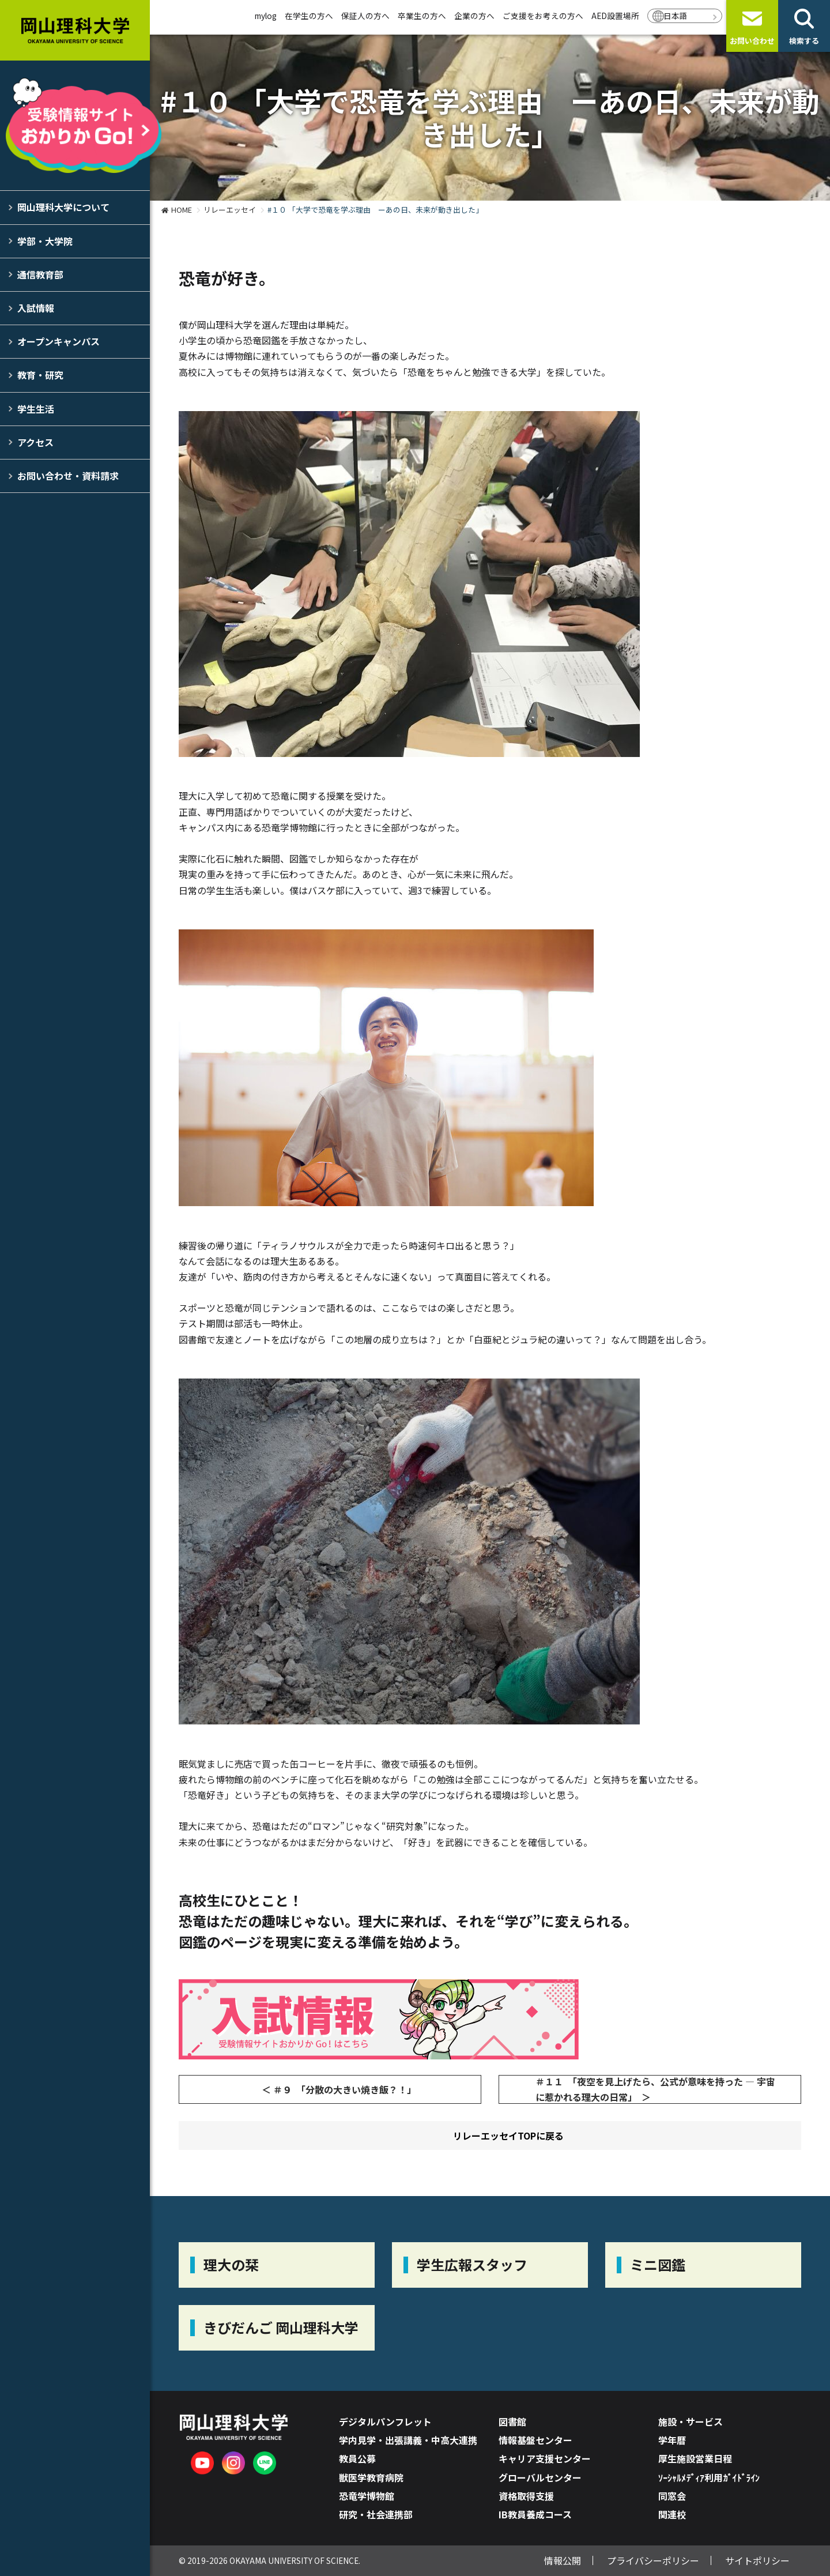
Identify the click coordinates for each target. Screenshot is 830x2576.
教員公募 (357, 2458)
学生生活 (35, 409)
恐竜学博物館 (366, 2496)
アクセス (35, 442)
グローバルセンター (540, 2477)
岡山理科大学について (63, 207)
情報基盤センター (535, 2440)
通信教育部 (40, 274)
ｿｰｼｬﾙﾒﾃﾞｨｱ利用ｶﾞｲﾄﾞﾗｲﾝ (709, 2477)
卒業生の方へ (422, 15)
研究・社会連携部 (376, 2514)
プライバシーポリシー (653, 2560)
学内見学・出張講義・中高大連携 (408, 2440)
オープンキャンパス (58, 341)
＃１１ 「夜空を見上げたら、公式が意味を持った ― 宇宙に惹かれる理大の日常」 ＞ (655, 2089)
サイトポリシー (757, 2560)
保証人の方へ (365, 15)
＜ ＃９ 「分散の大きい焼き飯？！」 (339, 2089)
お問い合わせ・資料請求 (68, 476)
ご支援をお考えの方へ (543, 15)
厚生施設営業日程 (695, 2458)
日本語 (675, 15)
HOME (181, 209)
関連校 (672, 2514)
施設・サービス (690, 2421)
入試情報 (35, 308)
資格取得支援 (526, 2496)
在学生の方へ (309, 15)
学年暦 (672, 2440)
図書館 (512, 2421)
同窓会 (672, 2496)
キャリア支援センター (545, 2458)
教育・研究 (40, 375)
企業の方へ (474, 15)
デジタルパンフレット (385, 2421)
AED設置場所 (615, 15)
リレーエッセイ (229, 209)
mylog (266, 15)
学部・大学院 (45, 241)
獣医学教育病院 (371, 2477)
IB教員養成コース (535, 2514)
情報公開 (562, 2560)
